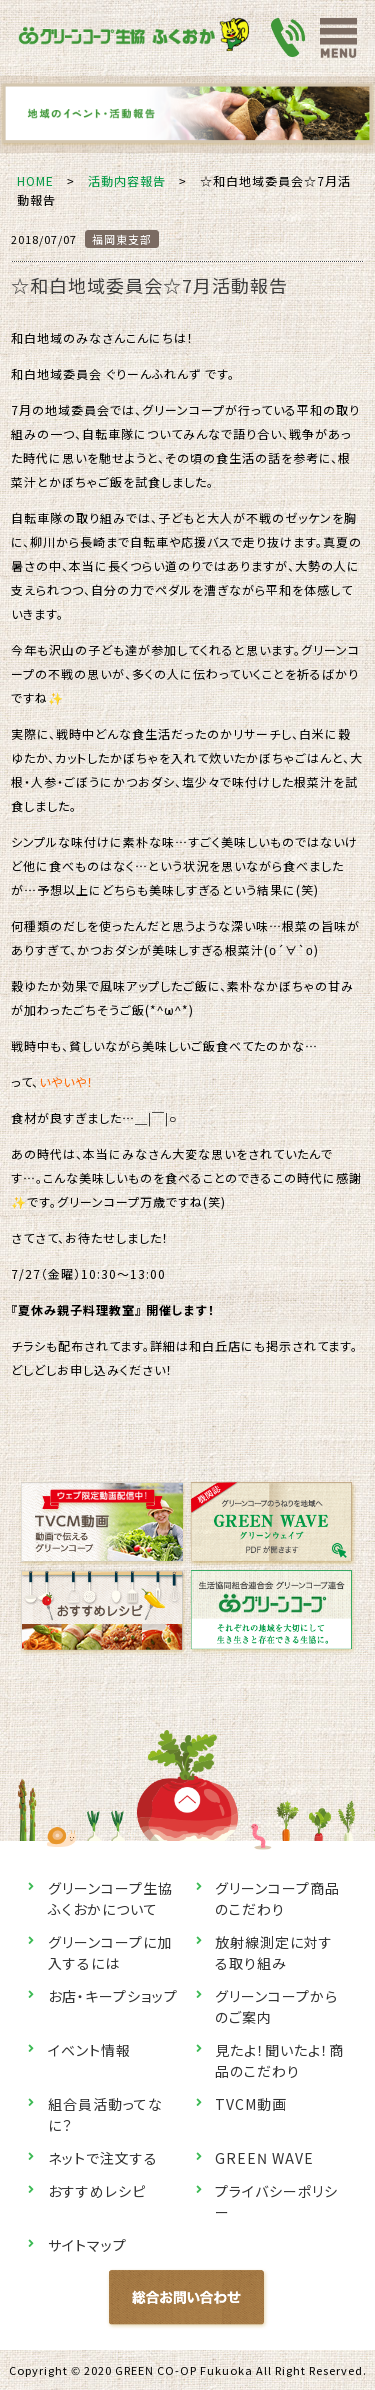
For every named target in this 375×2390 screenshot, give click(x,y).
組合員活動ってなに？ (105, 2114)
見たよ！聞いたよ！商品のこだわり (279, 2060)
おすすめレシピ (97, 2191)
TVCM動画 (251, 2104)
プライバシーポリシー (276, 2201)
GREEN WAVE (264, 2158)
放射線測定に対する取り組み (274, 1952)
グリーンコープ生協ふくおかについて (110, 1898)
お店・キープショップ (113, 1996)
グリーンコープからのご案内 (276, 2006)
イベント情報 (89, 2050)
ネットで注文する (103, 2158)
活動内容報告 (127, 180)
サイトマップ (87, 2245)
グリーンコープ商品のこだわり (277, 1898)
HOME (35, 180)
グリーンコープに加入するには (110, 1952)
